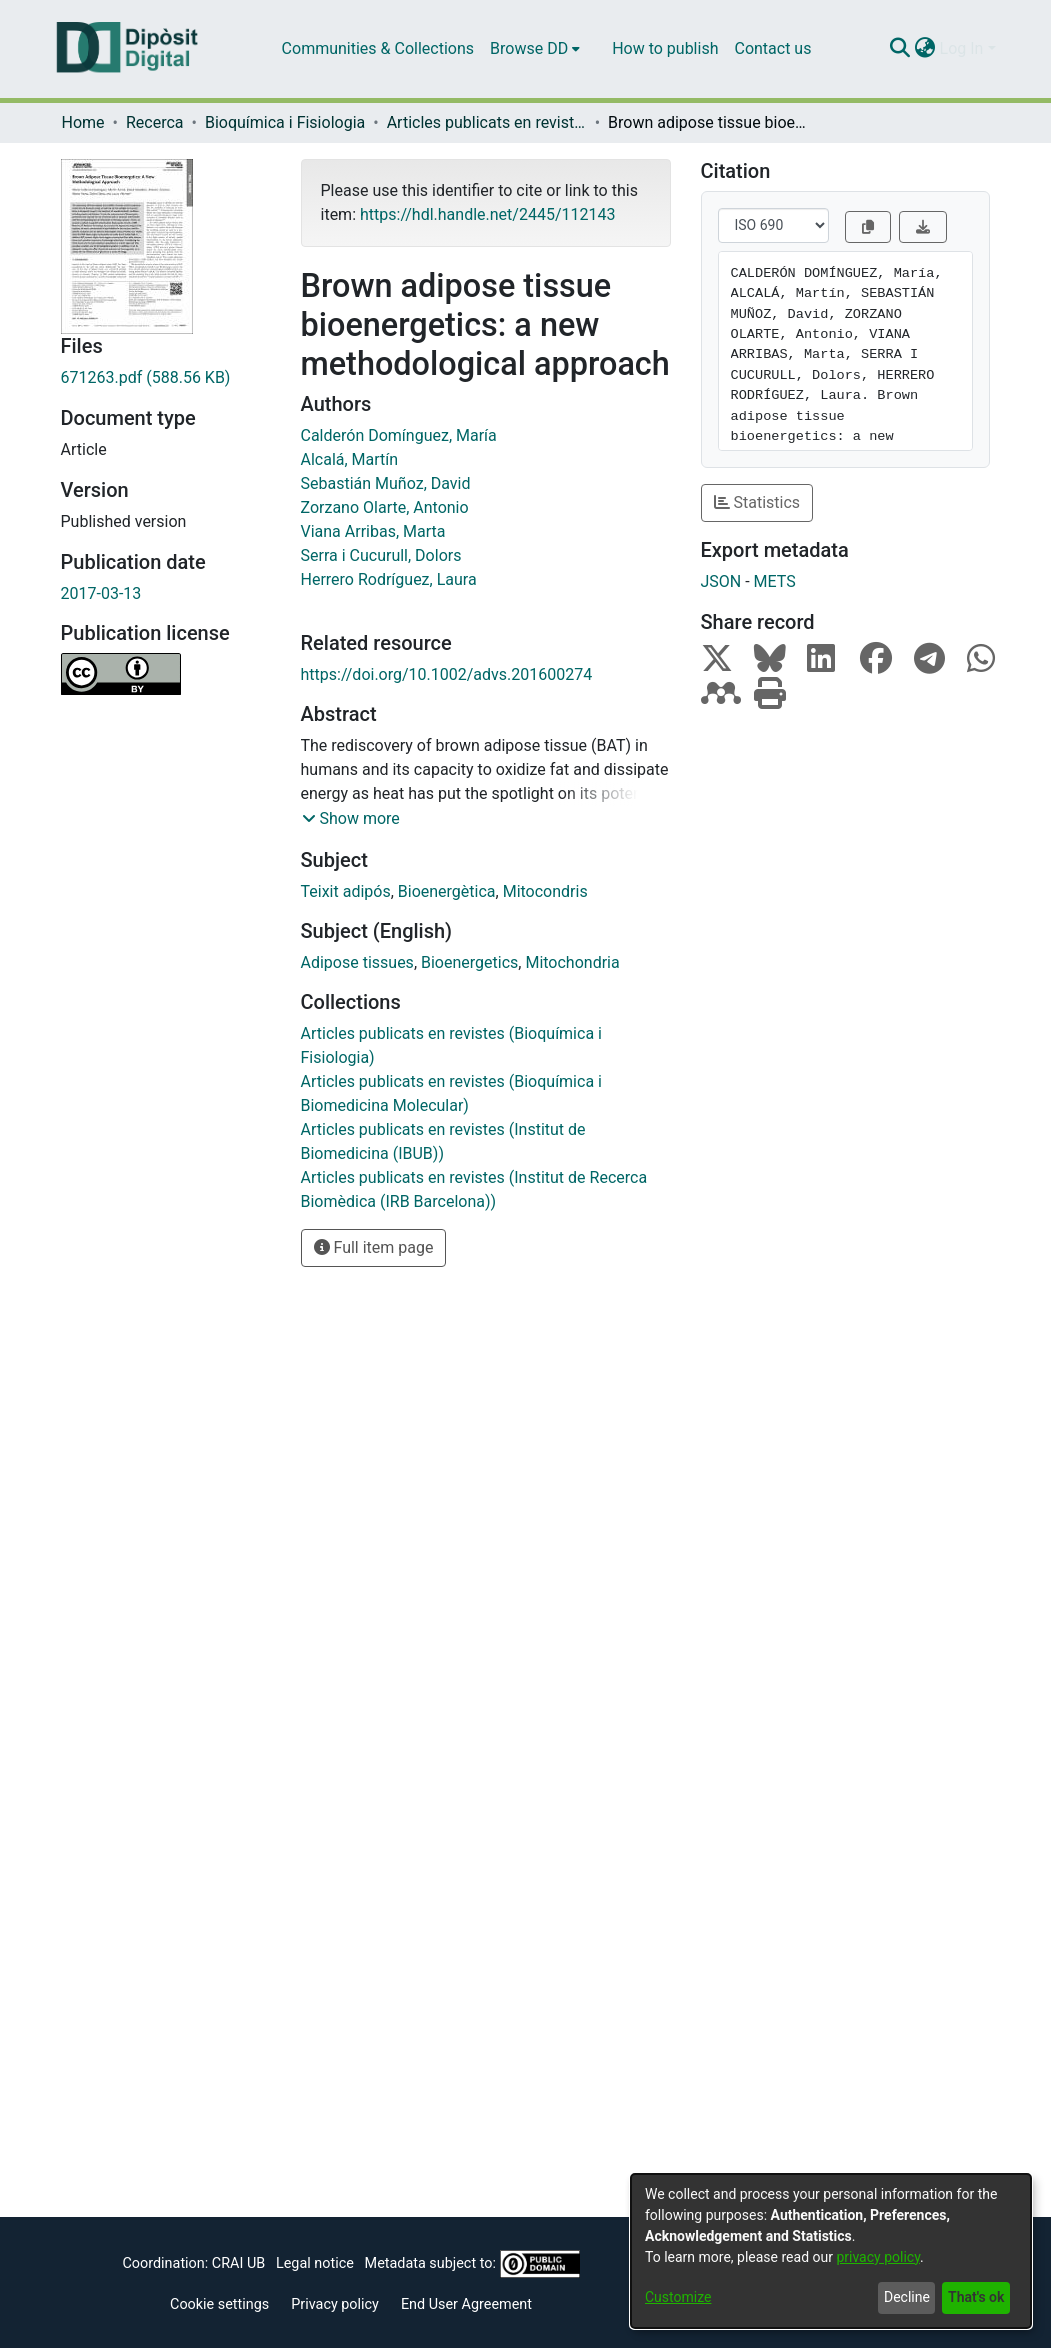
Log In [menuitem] (962, 48)
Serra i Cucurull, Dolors (381, 555)
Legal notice (315, 2263)
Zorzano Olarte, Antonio (385, 507)
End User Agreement (466, 2304)
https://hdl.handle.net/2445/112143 (487, 214)
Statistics (757, 502)
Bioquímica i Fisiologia (285, 122)
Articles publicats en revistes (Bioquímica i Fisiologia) (487, 122)
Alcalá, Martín (350, 459)
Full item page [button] (374, 1247)
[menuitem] (535, 49)
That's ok (976, 2297)
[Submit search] (900, 49)
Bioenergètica (447, 891)
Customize (678, 2297)
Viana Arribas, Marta (373, 531)
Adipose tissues (357, 962)
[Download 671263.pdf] (166, 378)
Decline (907, 2297)
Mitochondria (572, 962)
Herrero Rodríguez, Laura (389, 579)
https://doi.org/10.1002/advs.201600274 (447, 674)
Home (83, 122)
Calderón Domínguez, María (399, 435)
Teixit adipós (346, 891)
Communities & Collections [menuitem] (378, 48)
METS (775, 581)
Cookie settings (219, 2304)
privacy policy (878, 2257)
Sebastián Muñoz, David (386, 483)
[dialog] (831, 2251)
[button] (351, 819)
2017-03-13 (101, 593)
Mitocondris (545, 891)
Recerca (155, 122)
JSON (721, 581)
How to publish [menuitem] (665, 48)
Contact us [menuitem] (772, 48)
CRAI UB (238, 2263)
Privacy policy (335, 2304)
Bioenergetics (469, 962)
